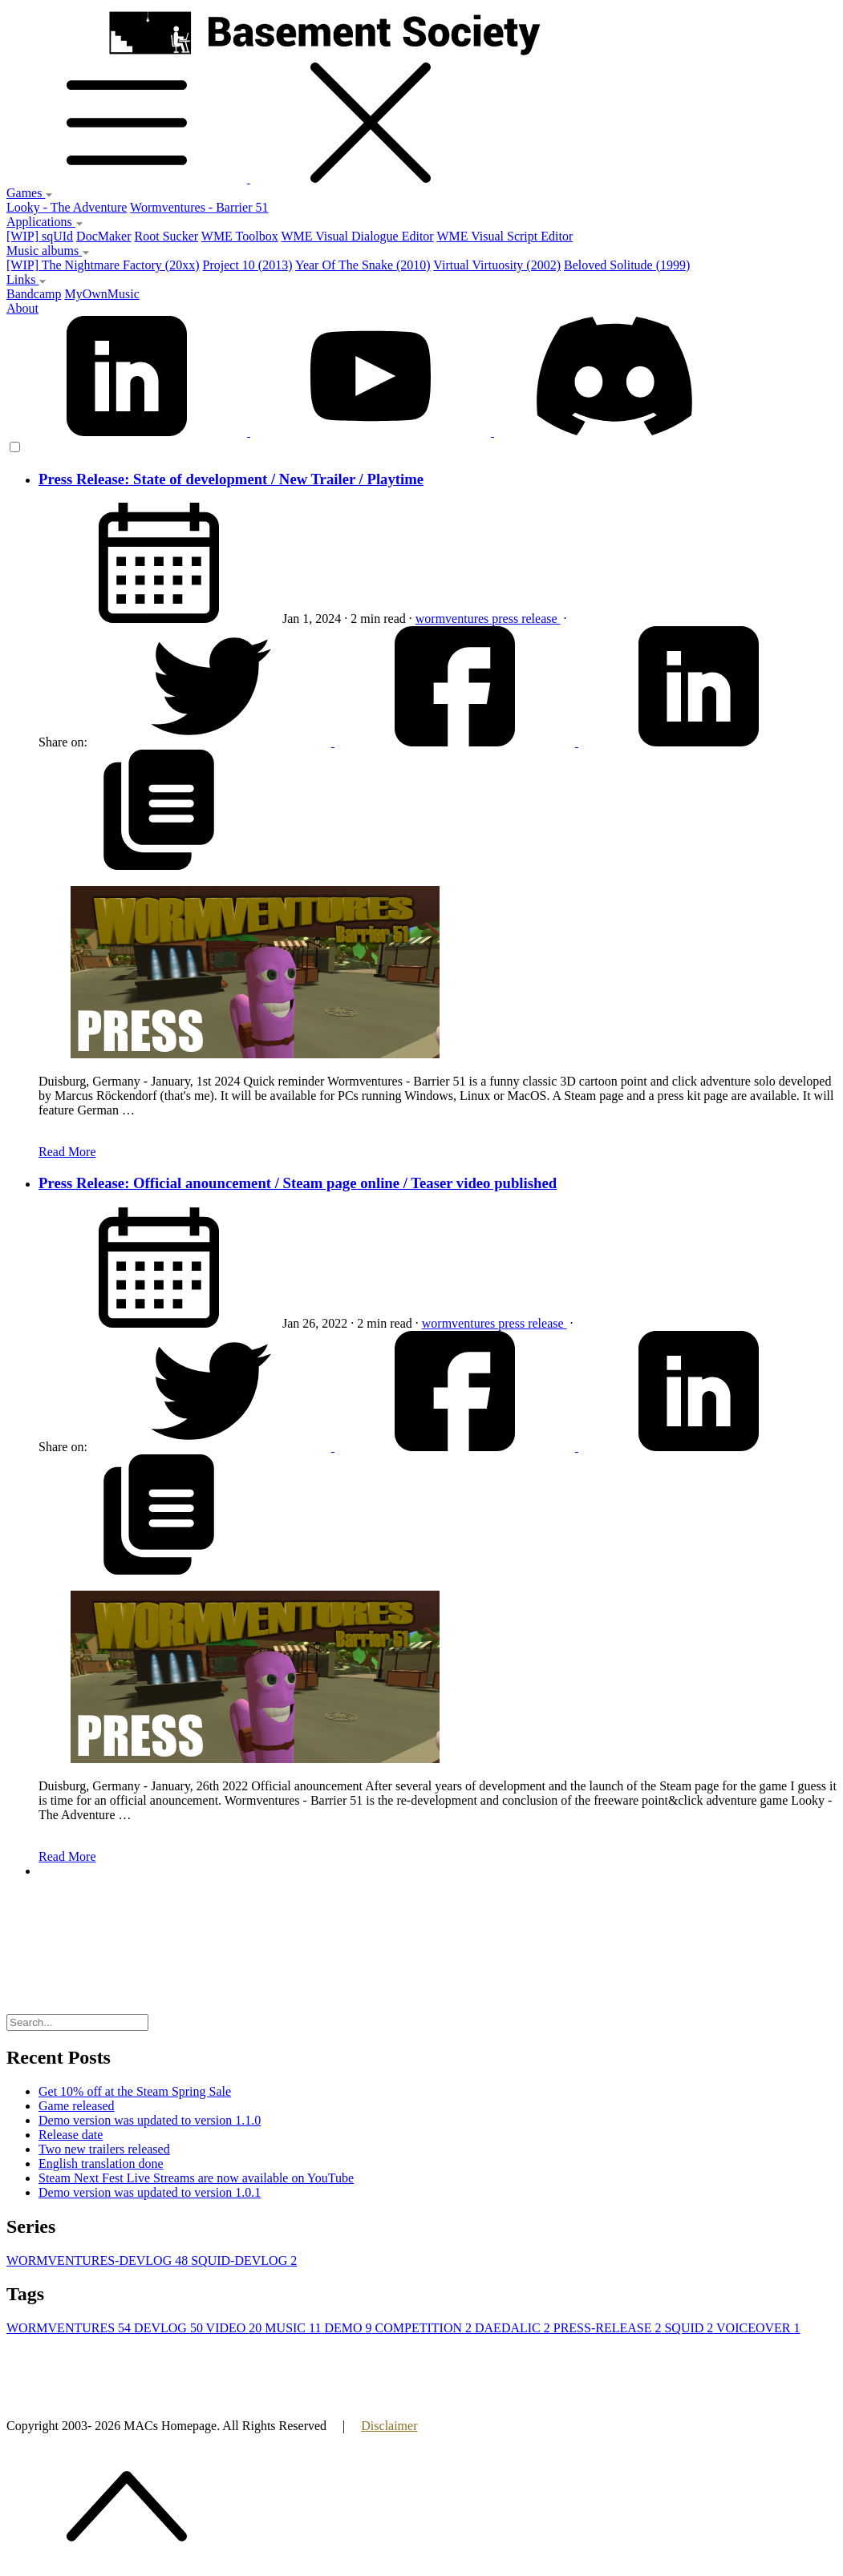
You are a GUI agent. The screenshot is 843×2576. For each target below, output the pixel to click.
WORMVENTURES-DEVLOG (98, 2260)
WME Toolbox (239, 236)
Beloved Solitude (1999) (627, 265)
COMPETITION (425, 2328)
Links (26, 279)
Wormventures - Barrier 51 (199, 207)
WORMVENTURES (70, 2328)
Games (29, 193)
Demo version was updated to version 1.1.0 (150, 2120)
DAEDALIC (514, 2328)
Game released (77, 2106)
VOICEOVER (758, 2328)
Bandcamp (33, 294)
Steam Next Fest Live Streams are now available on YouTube (196, 2178)
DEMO (349, 2328)
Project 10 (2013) (248, 265)
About (22, 308)
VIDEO (235, 2328)
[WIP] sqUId (39, 236)
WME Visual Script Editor (504, 236)
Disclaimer (389, 2425)
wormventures (453, 618)
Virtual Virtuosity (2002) (497, 265)
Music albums (48, 250)
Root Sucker (167, 236)
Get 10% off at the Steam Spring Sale (135, 2091)
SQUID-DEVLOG (244, 2260)
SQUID (690, 2328)
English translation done (101, 2163)
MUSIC (294, 2328)
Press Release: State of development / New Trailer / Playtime (231, 479)
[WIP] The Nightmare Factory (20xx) (103, 265)
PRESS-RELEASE (609, 2328)
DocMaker (103, 236)
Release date (71, 2134)
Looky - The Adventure (66, 207)
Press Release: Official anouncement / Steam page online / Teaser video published (298, 1183)
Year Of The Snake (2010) (363, 265)
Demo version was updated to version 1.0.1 (150, 2192)
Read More (67, 1152)
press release (526, 618)
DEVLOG (169, 2328)
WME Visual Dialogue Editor (357, 236)
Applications (44, 221)
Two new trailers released (104, 2149)
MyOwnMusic (101, 294)
